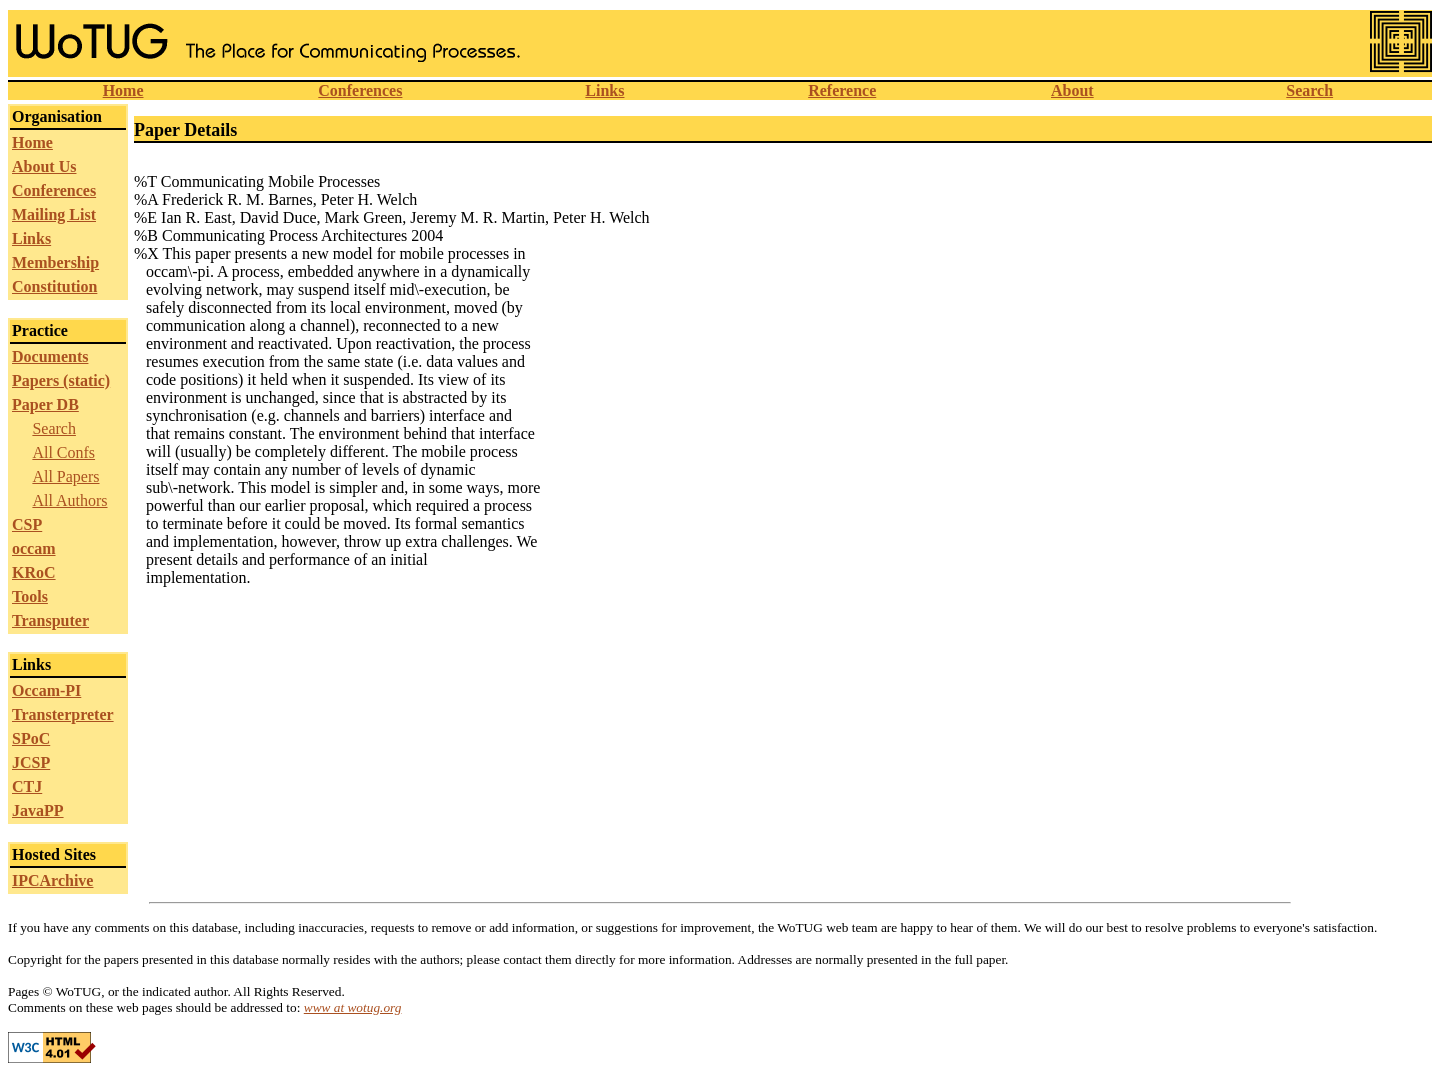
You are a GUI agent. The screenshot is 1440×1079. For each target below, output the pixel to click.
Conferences (360, 90)
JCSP (31, 762)
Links (604, 90)
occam (34, 548)
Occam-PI (46, 690)
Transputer (50, 620)
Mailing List (54, 214)
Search (1309, 90)
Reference (842, 90)
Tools (30, 596)
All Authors (69, 500)
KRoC (34, 572)
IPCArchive (52, 880)
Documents (50, 356)
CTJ (27, 786)
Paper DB (45, 404)
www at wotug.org (353, 1007)
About (1072, 90)
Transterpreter (63, 714)
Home (123, 90)
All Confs (63, 452)
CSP (27, 524)
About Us (44, 166)
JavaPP (38, 810)
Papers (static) (61, 380)
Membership (55, 262)
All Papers (65, 476)
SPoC (31, 738)
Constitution (54, 286)
